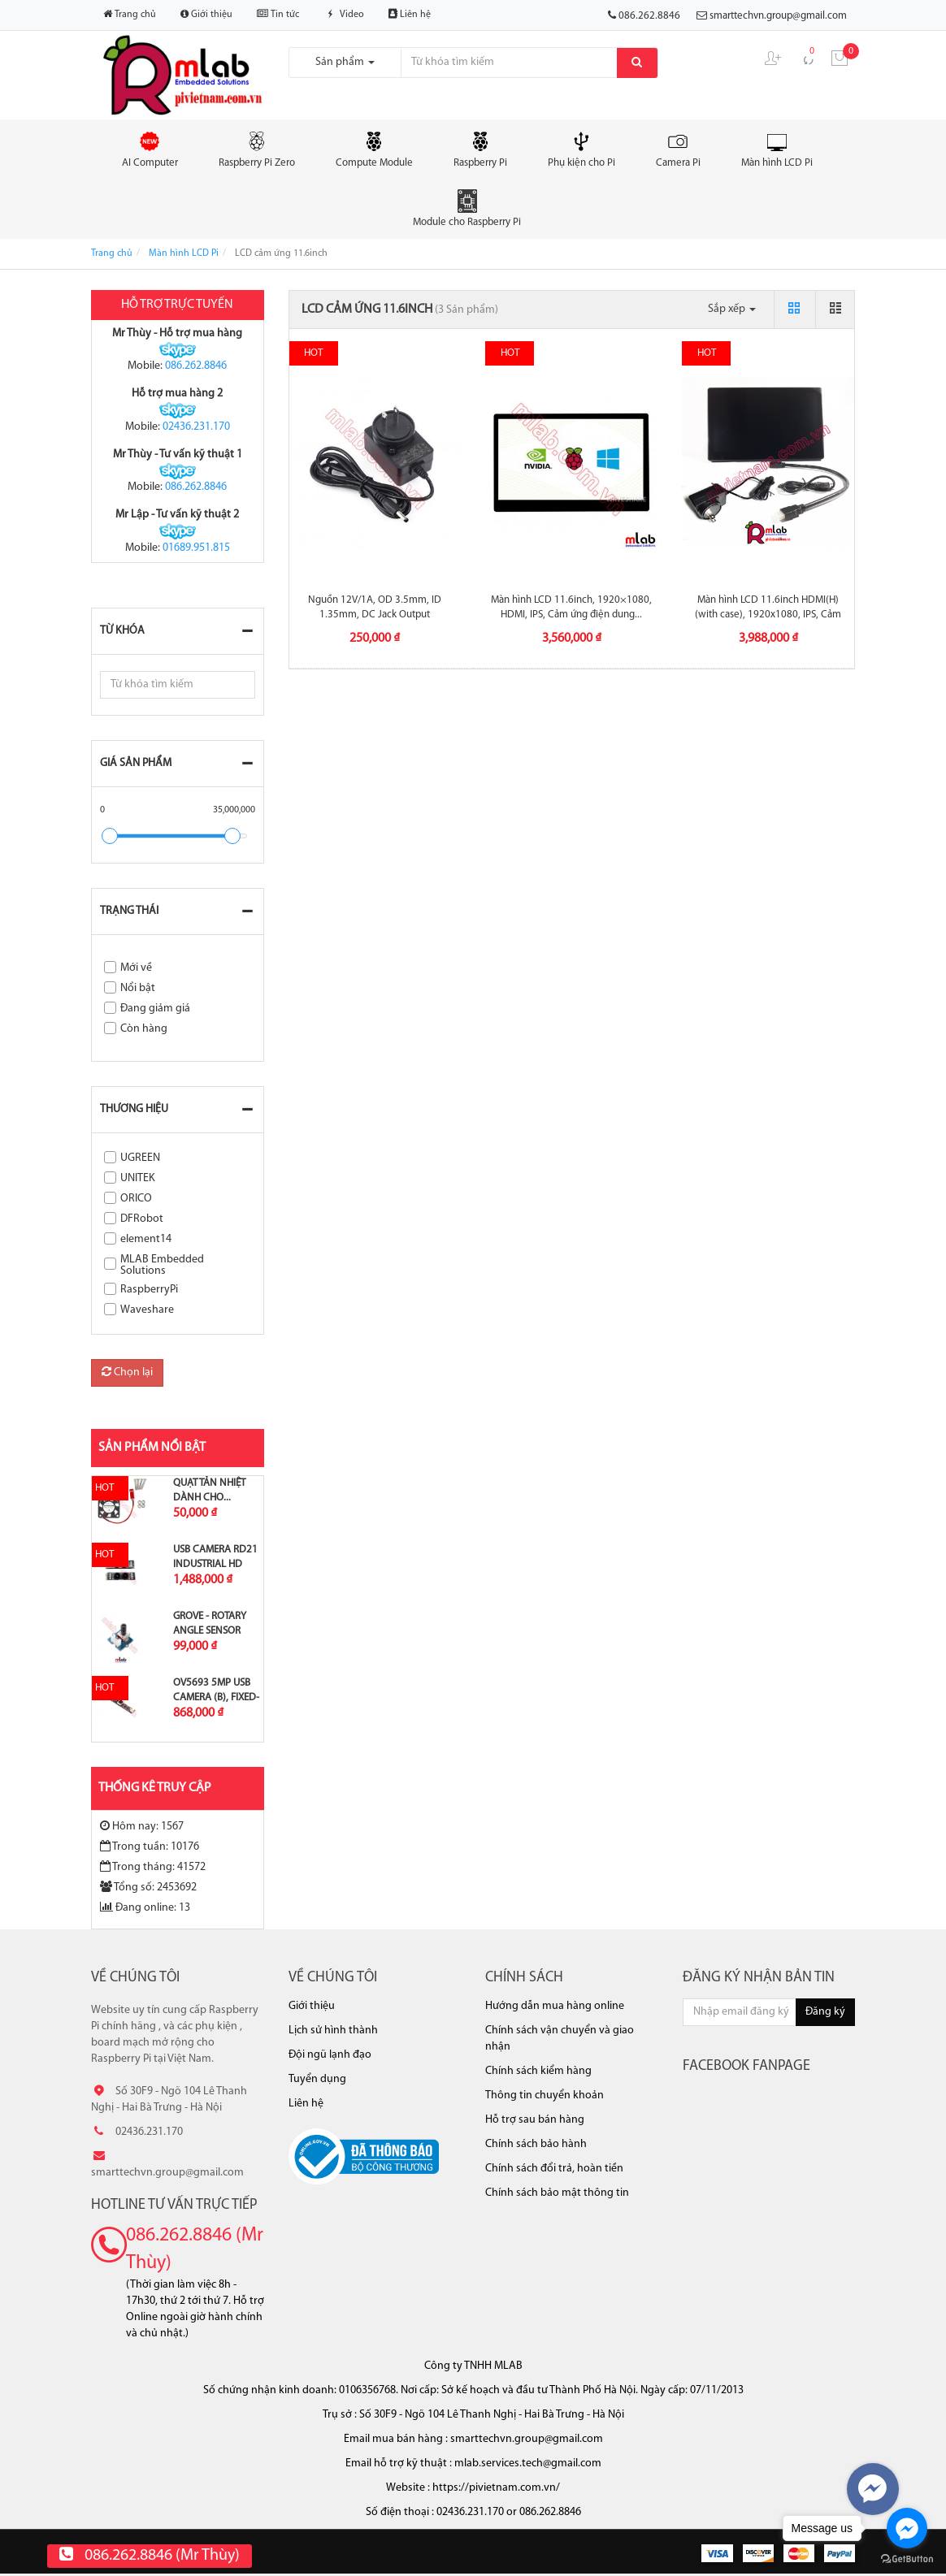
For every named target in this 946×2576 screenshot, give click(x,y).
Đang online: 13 (145, 1907)
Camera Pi (678, 148)
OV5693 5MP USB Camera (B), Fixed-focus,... (216, 1697)
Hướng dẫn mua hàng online (554, 2006)
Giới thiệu (206, 14)
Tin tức (278, 14)
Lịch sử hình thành (333, 2030)
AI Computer (150, 148)
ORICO (136, 1199)
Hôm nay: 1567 (142, 1826)
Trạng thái (129, 911)
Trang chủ (129, 14)
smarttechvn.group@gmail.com (778, 16)
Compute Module (374, 148)
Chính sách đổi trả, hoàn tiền (554, 2169)
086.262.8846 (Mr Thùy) (194, 2249)
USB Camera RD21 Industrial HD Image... (215, 1564)
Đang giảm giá (155, 1008)
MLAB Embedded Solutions (162, 1265)
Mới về (136, 968)
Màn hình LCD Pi (777, 148)
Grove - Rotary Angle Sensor (209, 1623)
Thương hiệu (134, 1109)
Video (343, 14)
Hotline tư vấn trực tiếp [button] (174, 2205)
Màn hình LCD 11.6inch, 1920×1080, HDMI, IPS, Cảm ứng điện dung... (571, 607)
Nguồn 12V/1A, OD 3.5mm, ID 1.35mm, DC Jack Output (374, 607)
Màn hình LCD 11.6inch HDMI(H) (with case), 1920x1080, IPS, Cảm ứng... (768, 614)
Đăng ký (825, 2012)
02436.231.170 (196, 427)
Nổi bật (137, 988)
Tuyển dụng (317, 2079)
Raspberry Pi (480, 148)
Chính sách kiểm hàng (538, 2071)
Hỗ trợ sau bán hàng (534, 2120)
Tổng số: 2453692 (148, 1887)
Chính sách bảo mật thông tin (557, 2193)
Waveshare (147, 1310)
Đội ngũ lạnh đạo (330, 2055)
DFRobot (141, 1219)
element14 (145, 1239)
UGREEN (140, 1158)
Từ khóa (122, 631)
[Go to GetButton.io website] (907, 2559)
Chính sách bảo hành (536, 2144)
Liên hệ (409, 14)
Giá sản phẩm (135, 763)
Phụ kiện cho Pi (581, 148)
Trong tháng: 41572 (153, 1866)
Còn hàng (143, 1029)
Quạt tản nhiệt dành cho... (209, 1490)
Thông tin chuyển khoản (544, 2095)
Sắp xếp (732, 309)
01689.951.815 (196, 548)
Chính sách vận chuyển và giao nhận (559, 2038)
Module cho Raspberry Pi (467, 207)
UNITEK (137, 1178)
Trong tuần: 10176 (149, 1846)
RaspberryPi (149, 1290)
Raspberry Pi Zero (257, 148)
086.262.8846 (196, 366)
